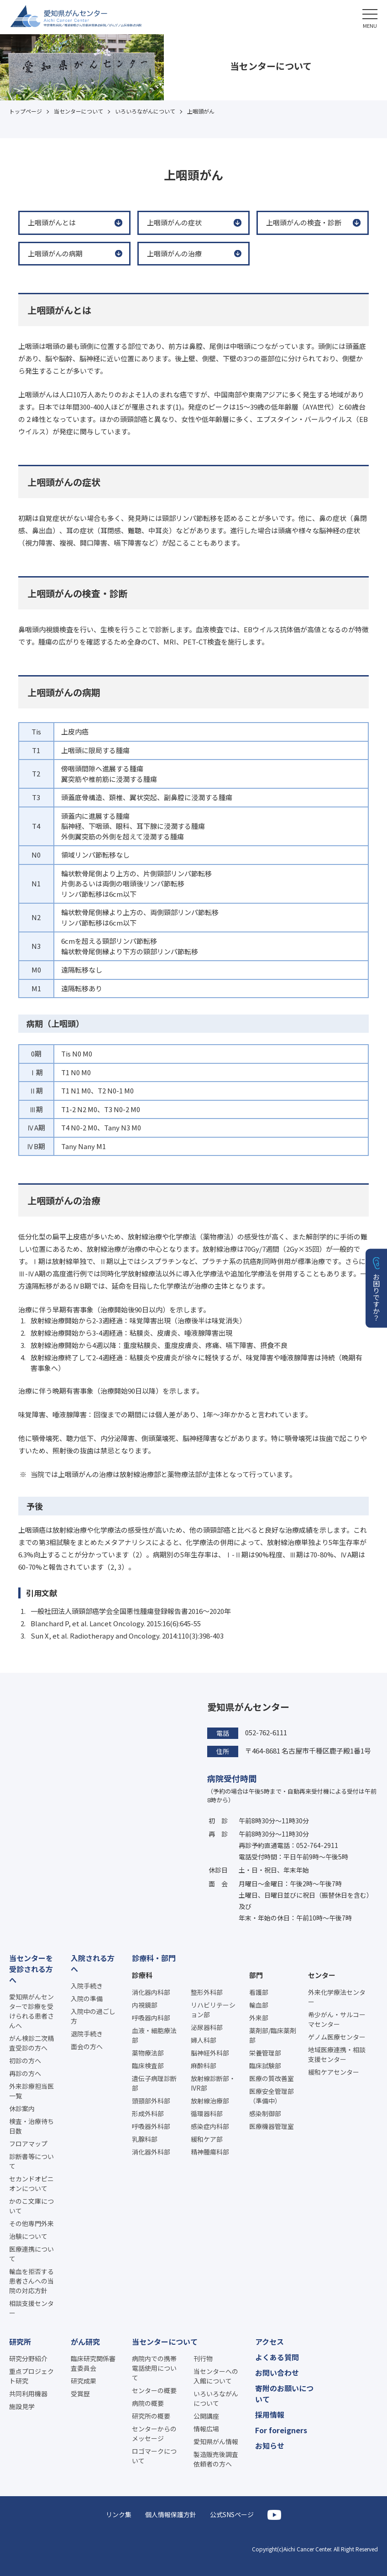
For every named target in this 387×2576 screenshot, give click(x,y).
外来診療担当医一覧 (31, 2091)
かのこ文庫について (31, 2205)
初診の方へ (25, 2060)
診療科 (142, 1975)
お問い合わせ (277, 2372)
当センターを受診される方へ (31, 1968)
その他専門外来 (31, 2223)
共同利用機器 (28, 2393)
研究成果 (83, 2380)
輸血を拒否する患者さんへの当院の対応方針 (31, 2281)
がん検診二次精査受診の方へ (31, 2043)
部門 (256, 1975)
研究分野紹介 (28, 2358)
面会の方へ (87, 2046)
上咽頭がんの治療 (174, 253)
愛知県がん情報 (216, 2441)
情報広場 (206, 2428)
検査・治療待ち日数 (31, 2126)
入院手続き (87, 1985)
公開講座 (206, 2415)
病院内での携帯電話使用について (154, 2368)
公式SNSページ (232, 2514)
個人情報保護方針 (170, 2514)
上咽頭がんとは (52, 222)
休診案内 (22, 2108)
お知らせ (269, 2445)
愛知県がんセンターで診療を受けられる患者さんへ (31, 2011)
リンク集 (118, 2514)
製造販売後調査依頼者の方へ (216, 2459)
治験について (28, 2236)
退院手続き (87, 2033)
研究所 (20, 2341)
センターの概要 (154, 2390)
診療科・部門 (154, 1957)
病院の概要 (148, 2403)
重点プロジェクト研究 (31, 2376)
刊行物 (203, 2358)
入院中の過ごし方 (93, 2016)
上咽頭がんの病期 (55, 253)
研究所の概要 (151, 2415)
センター (321, 1975)
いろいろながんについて (216, 2398)
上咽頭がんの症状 (174, 222)
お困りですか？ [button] (377, 1297)
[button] (370, 17)
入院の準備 (87, 1998)
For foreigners (281, 2430)
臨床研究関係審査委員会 (93, 2363)
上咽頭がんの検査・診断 (303, 222)
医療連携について (31, 2253)
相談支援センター (31, 2308)
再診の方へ (25, 2073)
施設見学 (22, 2406)
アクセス (269, 2341)
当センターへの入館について (216, 2376)
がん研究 (85, 2341)
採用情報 (269, 2414)
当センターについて (165, 2341)
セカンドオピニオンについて (31, 2183)
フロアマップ (28, 2143)
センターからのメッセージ (154, 2433)
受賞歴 (80, 2393)
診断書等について (31, 2161)
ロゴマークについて (154, 2455)
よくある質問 (277, 2357)
